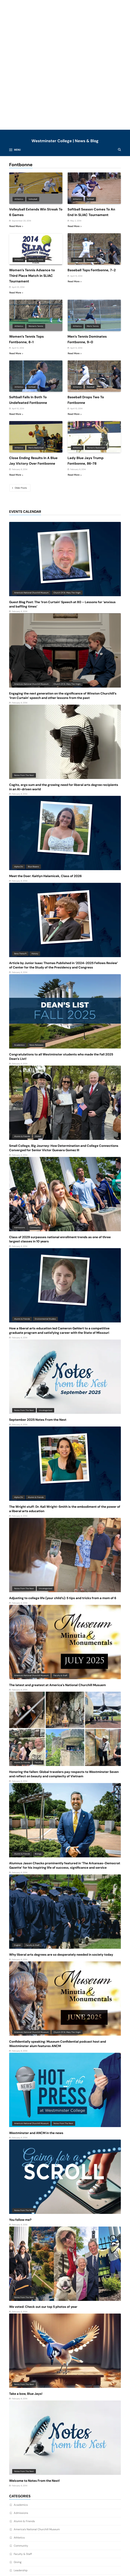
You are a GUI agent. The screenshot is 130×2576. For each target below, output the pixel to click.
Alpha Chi (18, 769)
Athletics (19, 101)
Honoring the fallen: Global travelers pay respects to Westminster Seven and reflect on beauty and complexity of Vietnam (64, 1677)
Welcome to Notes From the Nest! (34, 2383)
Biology (38, 1756)
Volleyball (32, 101)
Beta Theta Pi (20, 856)
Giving (17, 2465)
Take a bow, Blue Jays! (25, 2296)
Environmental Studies (45, 1221)
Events (77, 2555)
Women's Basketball (96, 350)
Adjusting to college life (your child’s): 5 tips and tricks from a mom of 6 (62, 1501)
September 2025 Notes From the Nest (37, 1322)
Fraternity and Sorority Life (30, 2481)
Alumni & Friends (22, 1039)
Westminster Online (26, 2522)
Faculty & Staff (60, 1578)
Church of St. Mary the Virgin (67, 495)
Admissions (19, 1130)
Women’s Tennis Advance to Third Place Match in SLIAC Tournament (32, 178)
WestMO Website (57, 2555)
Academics (19, 947)
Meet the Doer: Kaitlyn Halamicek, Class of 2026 (45, 779)
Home (16, 2555)
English (17, 1848)
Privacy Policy (33, 2555)
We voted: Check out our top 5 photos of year (43, 2209)
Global (38, 1039)
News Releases (36, 947)
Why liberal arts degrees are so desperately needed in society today (61, 1857)
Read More (16, 128)
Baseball (90, 162)
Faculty (38, 1665)
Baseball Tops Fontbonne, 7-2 (92, 173)
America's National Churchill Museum (31, 495)
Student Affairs (23, 2506)
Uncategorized (45, 1313)
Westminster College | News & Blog (65, 43)
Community (35, 1130)
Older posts (21, 390)
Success (19, 2514)
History (34, 856)
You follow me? (20, 2122)
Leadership (21, 2473)
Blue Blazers (33, 769)
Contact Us (110, 2555)
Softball (90, 101)
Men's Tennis (93, 229)
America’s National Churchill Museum (37, 2432)
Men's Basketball (36, 350)
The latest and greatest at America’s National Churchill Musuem (57, 1588)
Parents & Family (24, 2497)
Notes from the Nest (24, 678)
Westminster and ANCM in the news (36, 2036)
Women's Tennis (35, 162)
